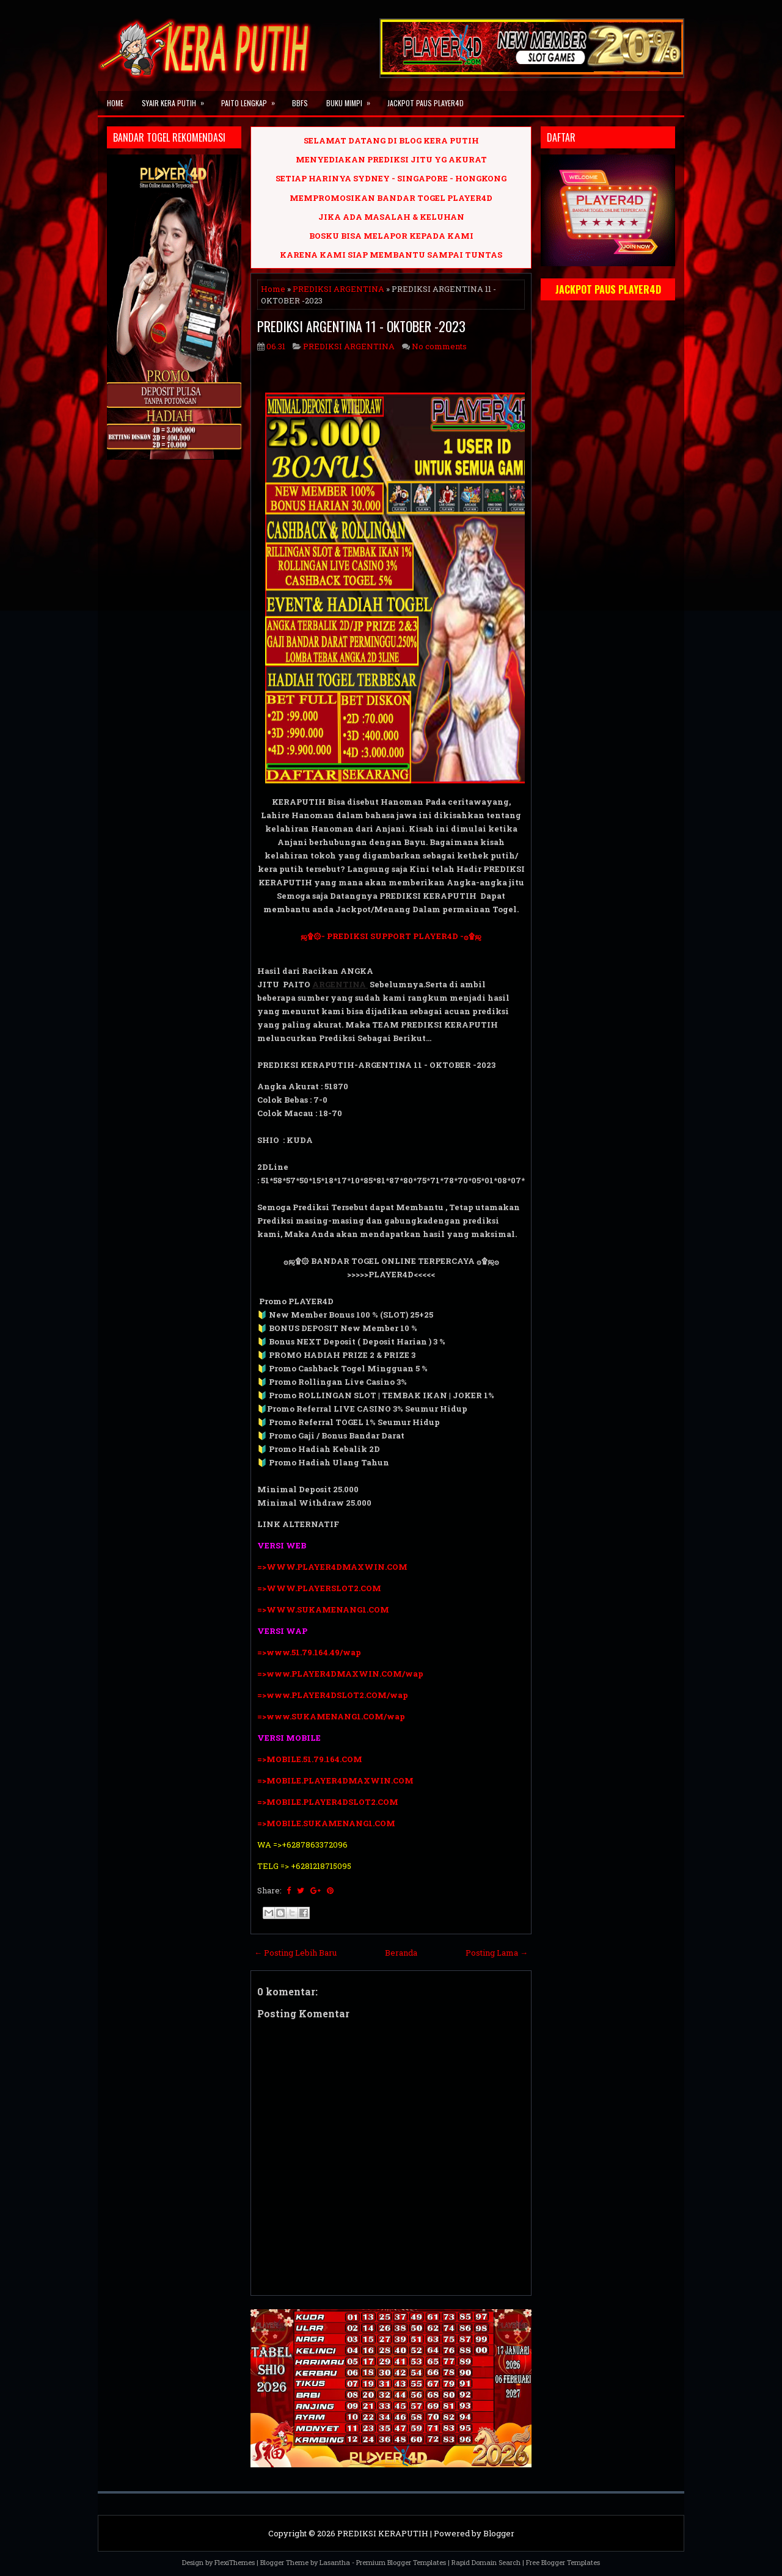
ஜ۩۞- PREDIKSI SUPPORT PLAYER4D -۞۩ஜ (391, 936)
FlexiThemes (234, 2562)
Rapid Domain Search (486, 2562)
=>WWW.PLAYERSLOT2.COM (319, 1588)
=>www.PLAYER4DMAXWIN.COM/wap (340, 1673)
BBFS (300, 103)
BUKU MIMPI (352, 99)
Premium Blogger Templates (401, 2562)
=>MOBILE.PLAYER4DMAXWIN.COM (335, 1780)
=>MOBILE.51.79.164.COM (309, 1759)
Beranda (401, 1952)
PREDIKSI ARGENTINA (338, 288)
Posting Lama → (497, 1952)
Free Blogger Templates (563, 2562)
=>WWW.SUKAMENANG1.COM (323, 1609)
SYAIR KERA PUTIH (177, 99)
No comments (439, 346)
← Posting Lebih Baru (295, 1952)
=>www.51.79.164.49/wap (309, 1652)
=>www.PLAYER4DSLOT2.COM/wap (332, 1694)
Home (115, 103)
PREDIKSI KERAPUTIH (382, 2533)
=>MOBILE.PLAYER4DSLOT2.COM (327, 1801)
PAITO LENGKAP (252, 99)
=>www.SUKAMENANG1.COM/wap (331, 1716)
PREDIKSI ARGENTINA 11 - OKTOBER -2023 (361, 326)
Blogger (498, 2533)
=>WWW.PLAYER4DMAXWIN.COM (332, 1566)
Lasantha (335, 2562)
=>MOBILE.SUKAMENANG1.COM (327, 1823)
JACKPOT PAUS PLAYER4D (425, 103)
